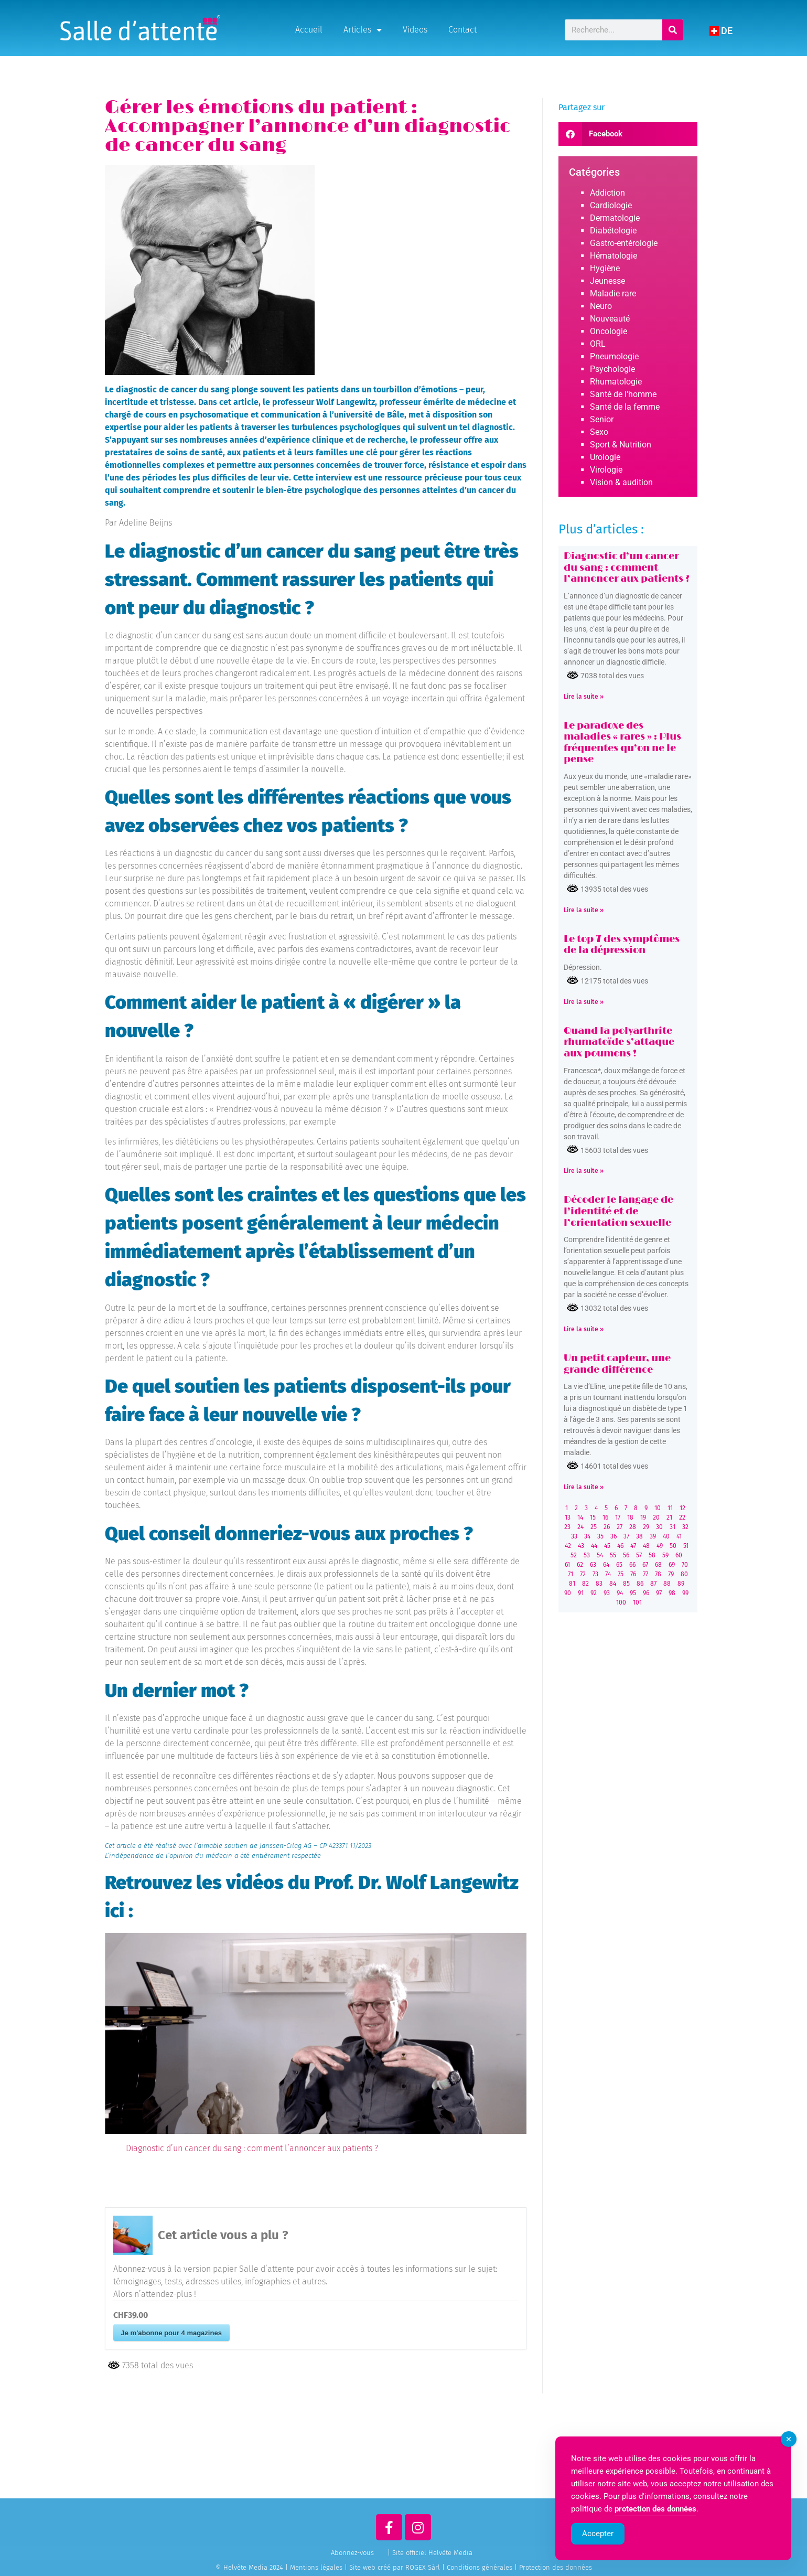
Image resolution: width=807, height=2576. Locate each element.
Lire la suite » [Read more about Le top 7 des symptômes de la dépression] (584, 1002)
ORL (598, 344)
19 (643, 1517)
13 (568, 1517)
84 (612, 1583)
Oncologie (608, 331)
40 (666, 1536)
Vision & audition (621, 482)
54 (600, 1555)
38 (639, 1536)
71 (570, 1574)
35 (600, 1536)
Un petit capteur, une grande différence (617, 1364)
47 (633, 1545)
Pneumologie (614, 356)
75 (620, 1574)
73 (595, 1574)
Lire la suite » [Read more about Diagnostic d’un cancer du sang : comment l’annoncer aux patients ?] (584, 696)
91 (581, 1593)
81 (572, 1583)
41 (679, 1536)
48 (646, 1545)
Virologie (606, 470)
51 (685, 1545)
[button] (627, 134)
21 (669, 1517)
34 (587, 1536)
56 (626, 1555)
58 (652, 1555)
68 (658, 1564)
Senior (602, 419)
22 (682, 1517)
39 (653, 1536)
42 (568, 1545)
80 (684, 1574)
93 (607, 1593)
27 (619, 1527)
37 (626, 1536)
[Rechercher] (672, 29)
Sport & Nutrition (620, 445)
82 (585, 1583)
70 (685, 1564)
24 (580, 1527)
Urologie (605, 457)
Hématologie (613, 256)
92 (593, 1593)
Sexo (599, 432)
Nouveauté (610, 319)
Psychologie (612, 369)
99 (685, 1593)
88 (667, 1583)
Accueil (308, 30)
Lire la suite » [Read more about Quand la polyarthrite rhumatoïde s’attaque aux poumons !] (584, 1170)
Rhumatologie (616, 382)
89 (680, 1583)
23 (567, 1527)
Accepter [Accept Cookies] (598, 2533)
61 (567, 1564)
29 (646, 1527)
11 (670, 1508)
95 (633, 1593)
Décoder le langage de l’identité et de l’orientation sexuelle (618, 1211)
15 (593, 1517)
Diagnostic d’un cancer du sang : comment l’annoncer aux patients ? (252, 2148)
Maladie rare (613, 293)
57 (639, 1555)
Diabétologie (613, 231)
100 (621, 1602)
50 (673, 1545)
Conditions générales (479, 2567)
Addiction (607, 193)
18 (630, 1517)
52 (574, 1555)
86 (640, 1583)
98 (672, 1593)
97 (659, 1593)
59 (665, 1555)
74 (608, 1574)
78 (658, 1574)
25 (593, 1527)
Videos (415, 30)
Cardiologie (611, 205)
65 (619, 1564)
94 (620, 1593)
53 (587, 1555)
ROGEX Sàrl (422, 2567)
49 (660, 1545)
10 (657, 1508)
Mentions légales (316, 2567)
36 (613, 1536)
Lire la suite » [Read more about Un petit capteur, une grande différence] (584, 1487)
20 (656, 1517)
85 (626, 1583)
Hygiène (605, 268)
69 (672, 1564)
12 (682, 1508)
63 (593, 1564)
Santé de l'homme (623, 394)
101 (637, 1602)
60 (678, 1555)
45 (607, 1545)
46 (620, 1545)
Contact (462, 30)
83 (599, 1583)
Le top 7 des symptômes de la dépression (622, 945)
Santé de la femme (625, 407)
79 (671, 1574)
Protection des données (555, 2567)
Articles (362, 29)
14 (580, 1517)
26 (607, 1527)
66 (632, 1564)
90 (567, 1593)
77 (645, 1574)
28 (632, 1527)
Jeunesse (607, 281)
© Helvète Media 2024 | (253, 2567)
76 (633, 1574)
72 (583, 1574)
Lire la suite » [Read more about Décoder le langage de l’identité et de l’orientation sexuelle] (584, 1329)
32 (685, 1527)
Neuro (601, 306)
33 (574, 1536)
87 (653, 1583)
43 (581, 1545)
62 (580, 1564)
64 (606, 1564)
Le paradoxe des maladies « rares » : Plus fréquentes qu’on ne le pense (622, 743)
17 (617, 1517)
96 (646, 1593)
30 (659, 1527)
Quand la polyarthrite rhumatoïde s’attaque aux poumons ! (619, 1042)
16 (605, 1517)
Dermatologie (615, 218)
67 (645, 1564)
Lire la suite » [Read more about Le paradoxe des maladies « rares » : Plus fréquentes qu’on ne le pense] (584, 910)
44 (594, 1545)
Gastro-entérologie (624, 243)
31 (672, 1527)
